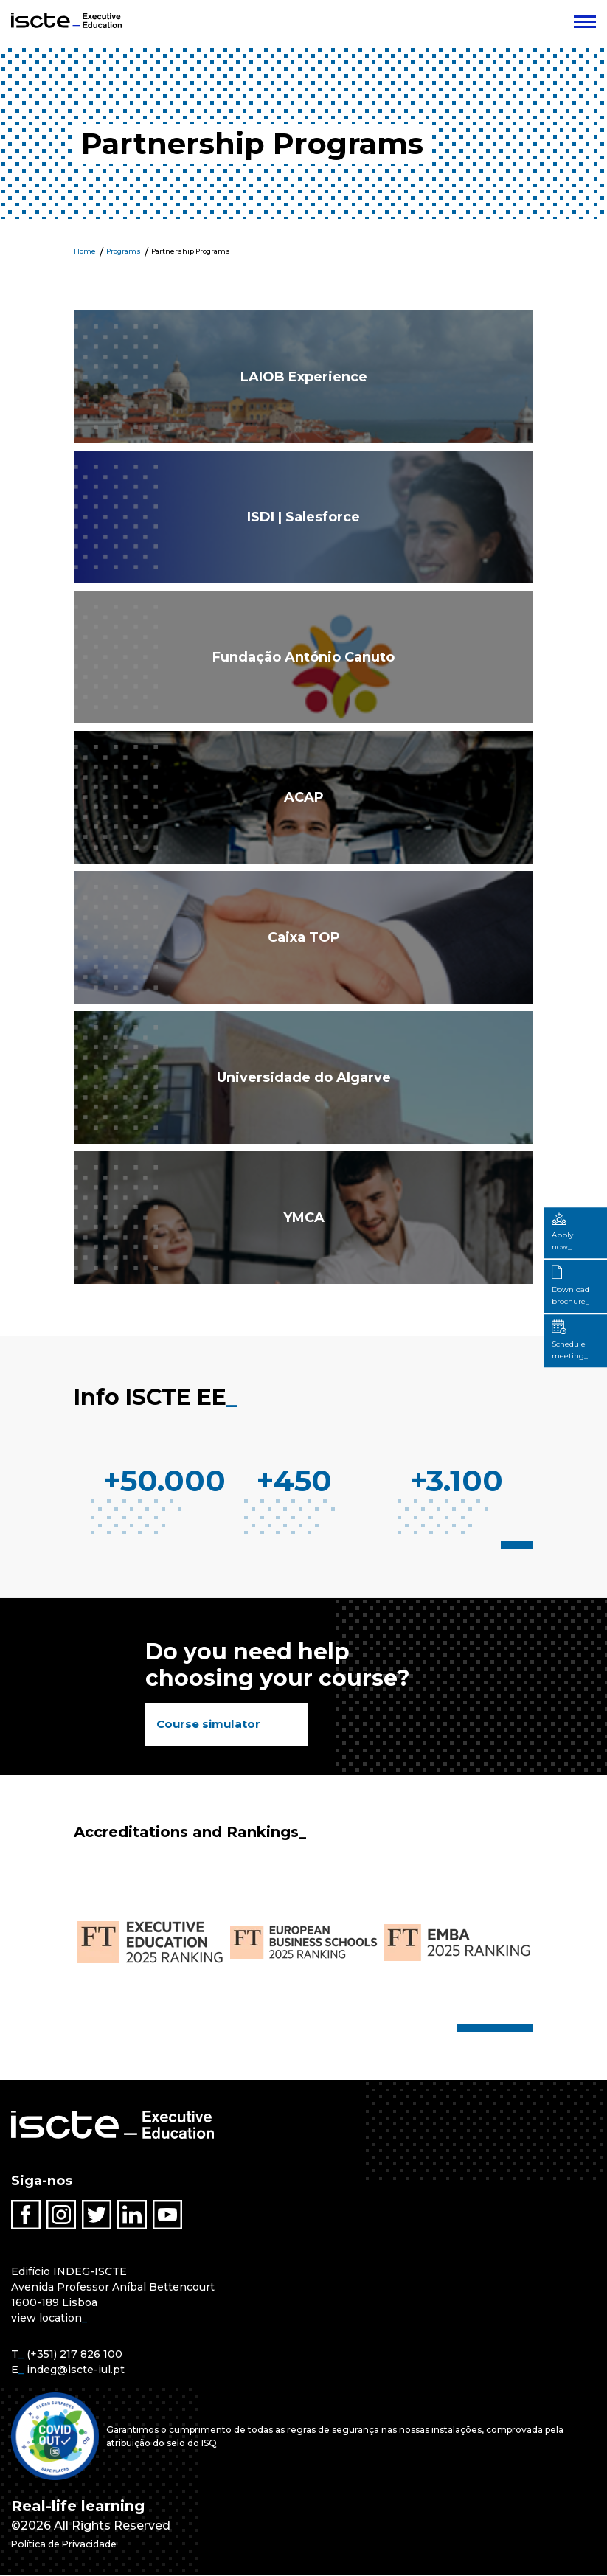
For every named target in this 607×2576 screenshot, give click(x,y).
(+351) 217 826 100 (74, 2355)
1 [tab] (508, 1545)
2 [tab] (520, 1545)
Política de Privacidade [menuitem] (79, 2545)
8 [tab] (528, 2029)
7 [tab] (520, 2029)
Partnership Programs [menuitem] (190, 251)
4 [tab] (493, 2029)
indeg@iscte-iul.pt (76, 2371)
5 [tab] (502, 2029)
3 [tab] (528, 1545)
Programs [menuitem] (123, 251)
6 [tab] (511, 2029)
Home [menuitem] (85, 251)
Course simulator (211, 1725)
